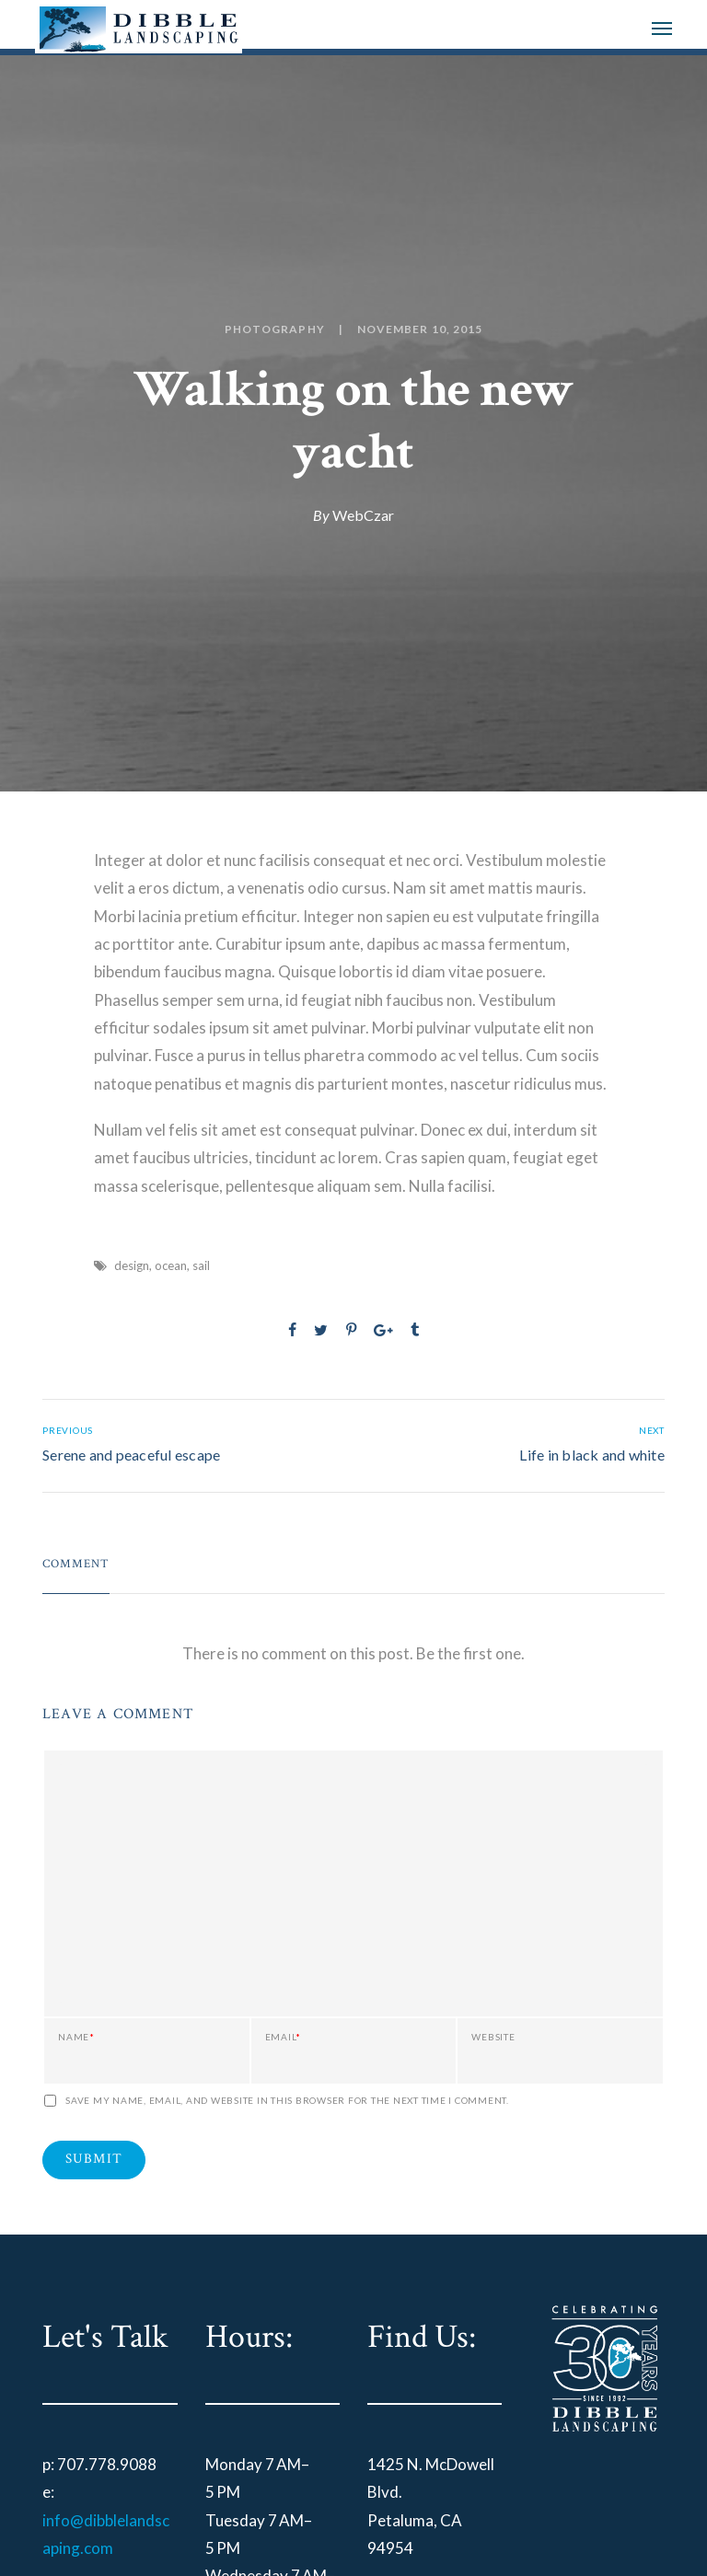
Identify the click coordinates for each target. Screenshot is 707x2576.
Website (493, 2036)
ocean (171, 1265)
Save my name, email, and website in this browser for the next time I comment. (287, 2100)
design (131, 1265)
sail (201, 1265)
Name (76, 2036)
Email (283, 2036)
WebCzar (363, 515)
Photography (275, 329)
